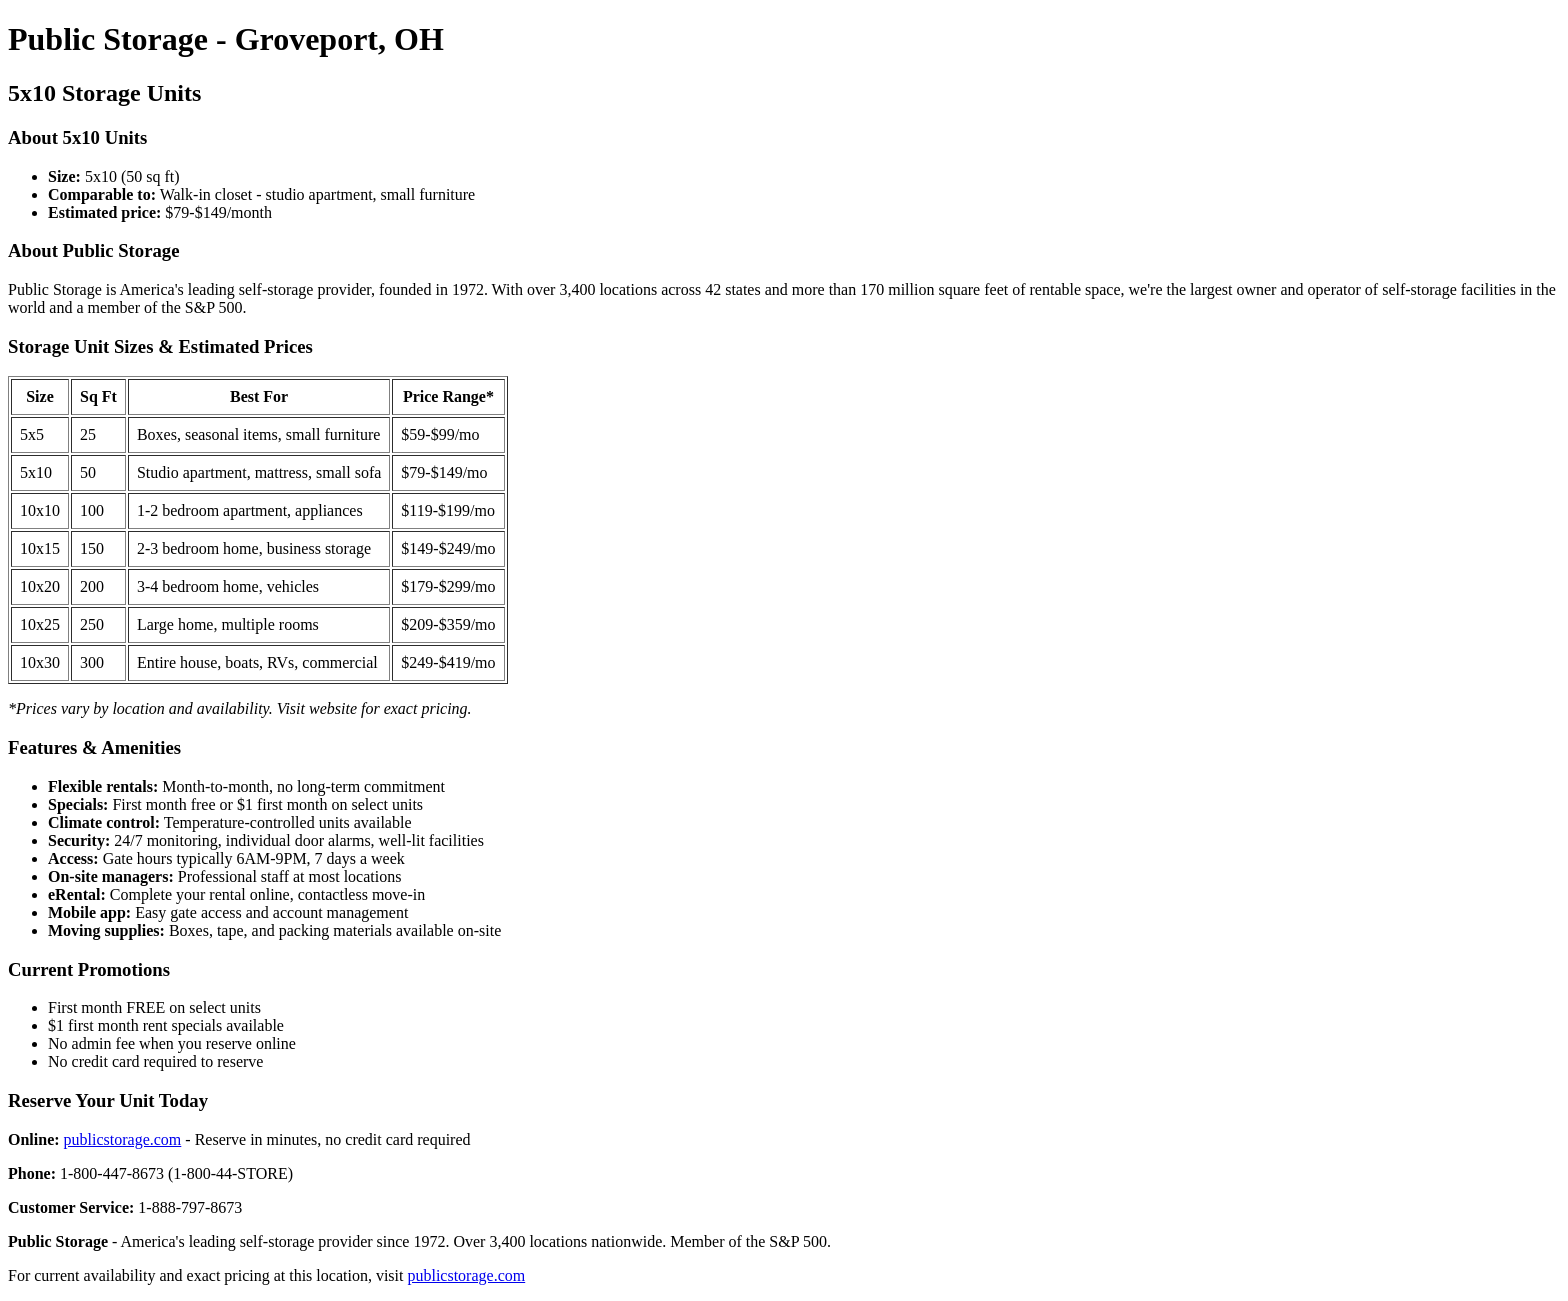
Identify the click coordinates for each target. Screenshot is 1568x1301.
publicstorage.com (123, 1139)
